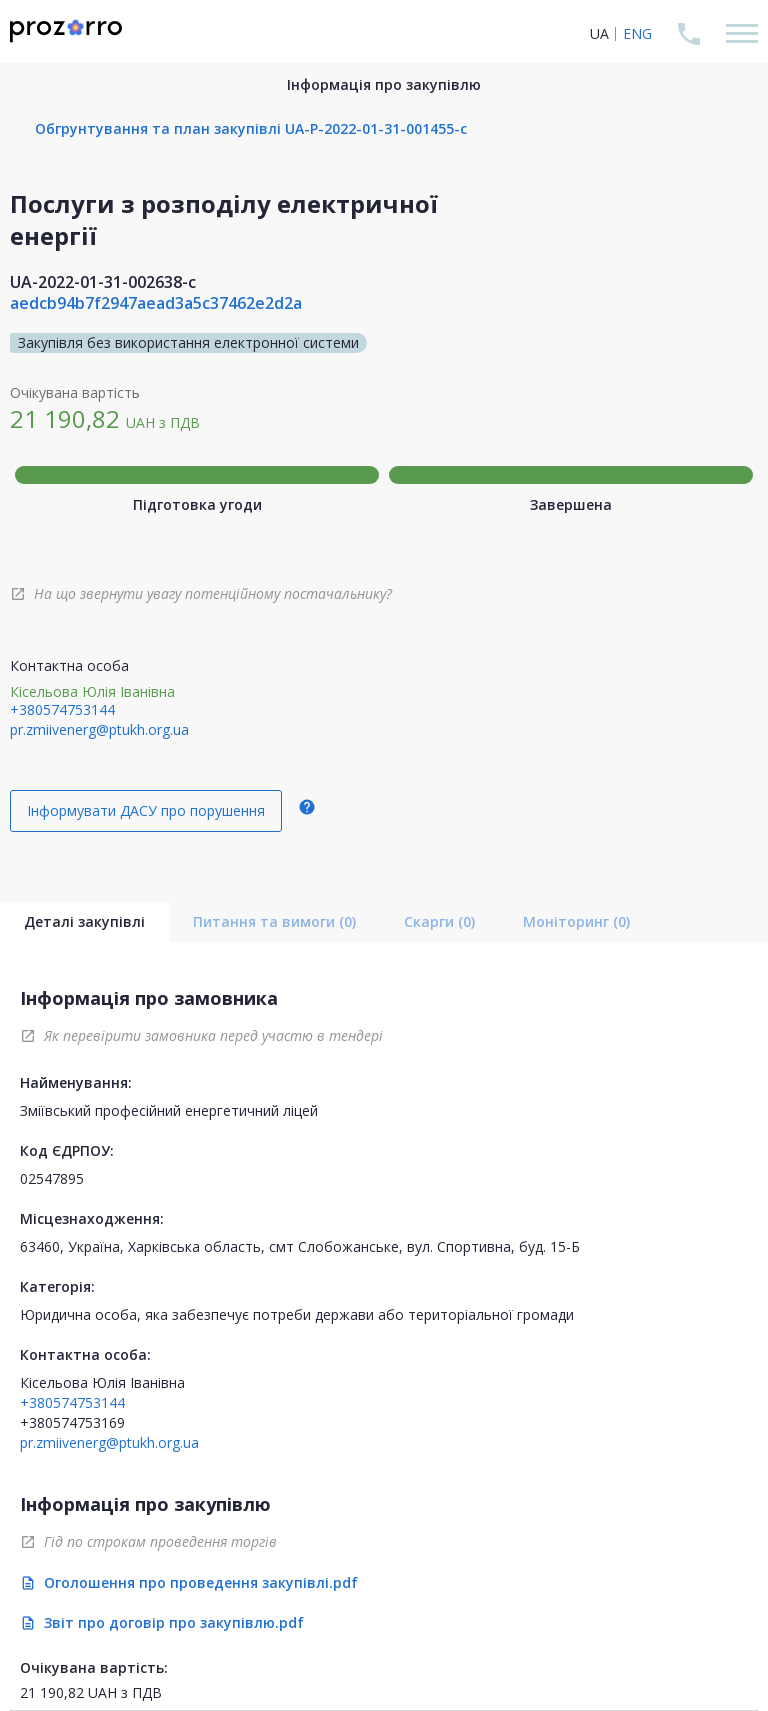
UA (599, 33)
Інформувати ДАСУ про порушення (146, 810)
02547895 (52, 1178)
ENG (637, 33)
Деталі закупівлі (84, 921)
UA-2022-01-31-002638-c (103, 282)
